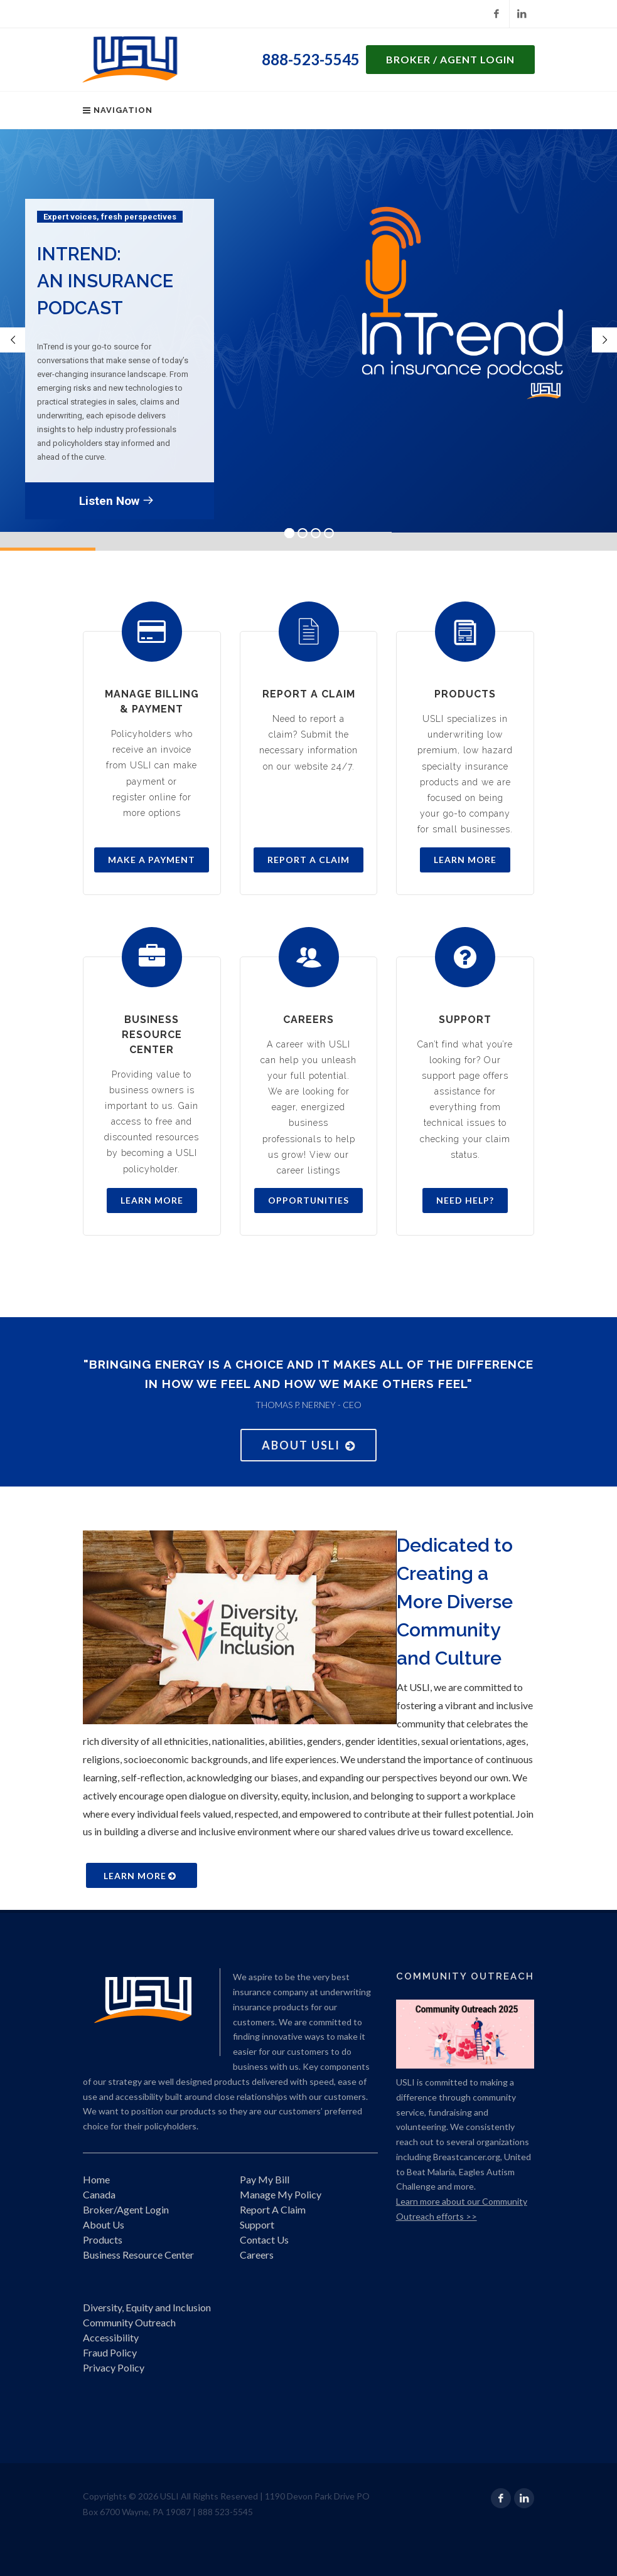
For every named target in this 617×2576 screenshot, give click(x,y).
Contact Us (264, 2239)
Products (102, 2239)
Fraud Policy (110, 2352)
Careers (257, 2255)
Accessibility (111, 2337)
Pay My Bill (264, 2179)
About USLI (308, 1445)
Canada (99, 2194)
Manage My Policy (280, 2194)
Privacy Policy (113, 2367)
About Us (103, 2224)
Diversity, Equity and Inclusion (147, 2307)
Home (96, 2179)
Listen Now (116, 499)
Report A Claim (273, 2209)
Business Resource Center (138, 2255)
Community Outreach (129, 2322)
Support (257, 2224)
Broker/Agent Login (126, 2209)
